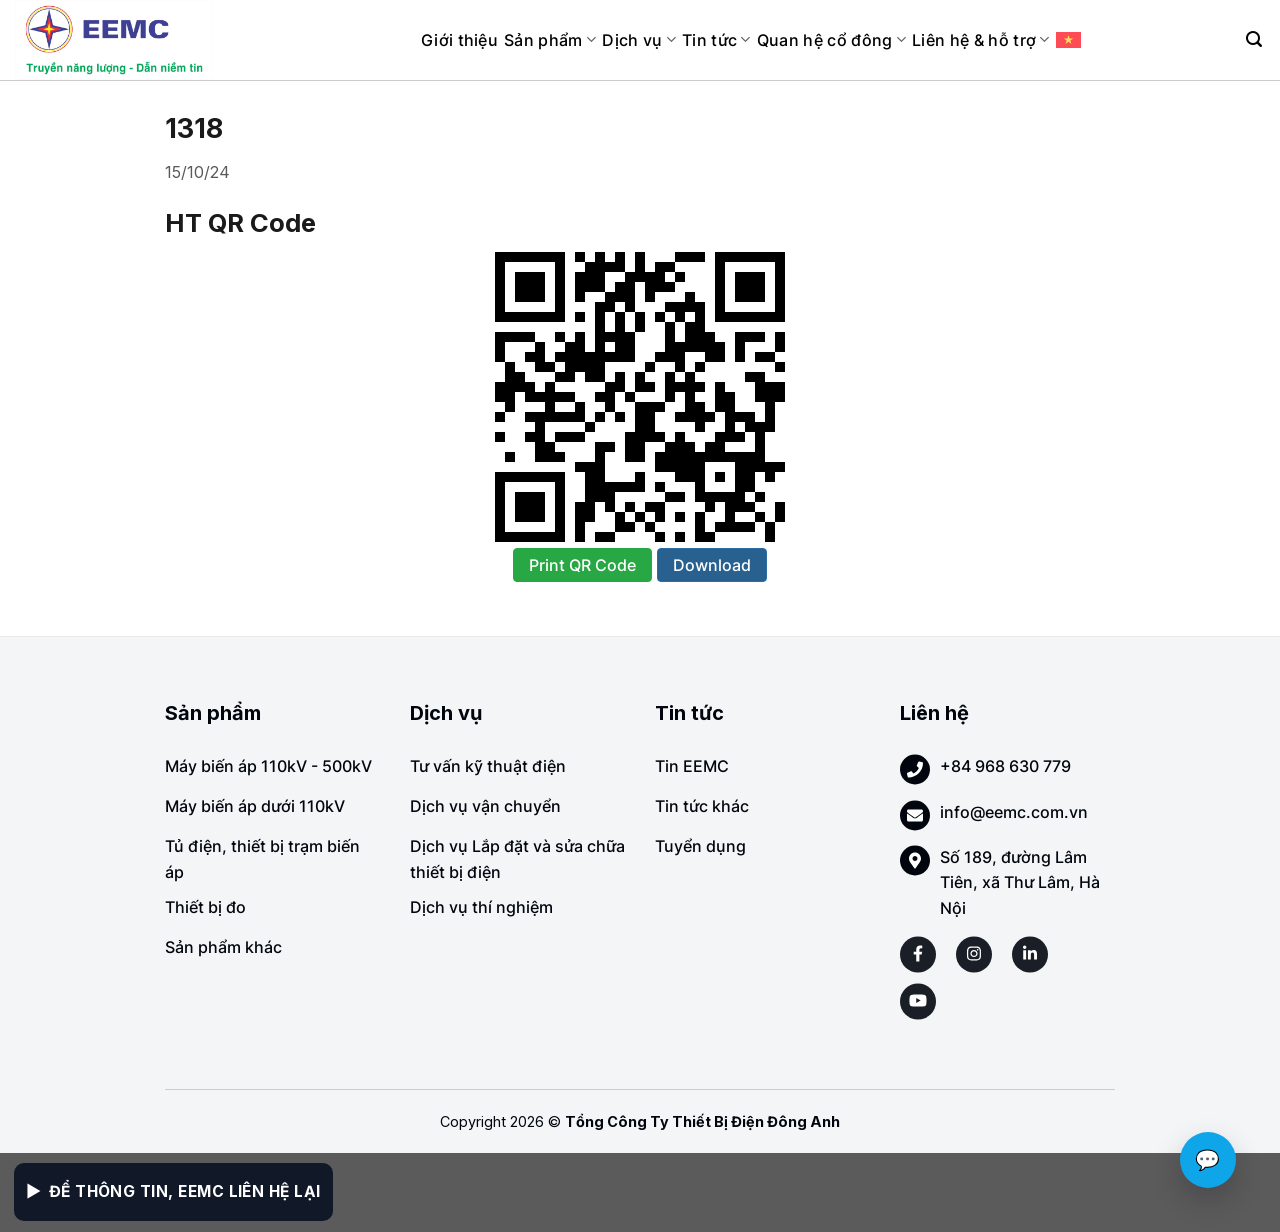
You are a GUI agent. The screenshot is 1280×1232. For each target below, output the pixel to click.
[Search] (1254, 39)
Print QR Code (582, 565)
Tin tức (716, 40)
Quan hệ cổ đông (831, 40)
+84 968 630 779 (1005, 766)
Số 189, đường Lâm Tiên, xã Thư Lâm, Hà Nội (1020, 882)
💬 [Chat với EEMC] (1208, 1160)
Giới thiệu (459, 40)
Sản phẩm (550, 40)
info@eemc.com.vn (1014, 812)
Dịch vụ (639, 40)
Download (712, 565)
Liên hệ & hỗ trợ (981, 40)
